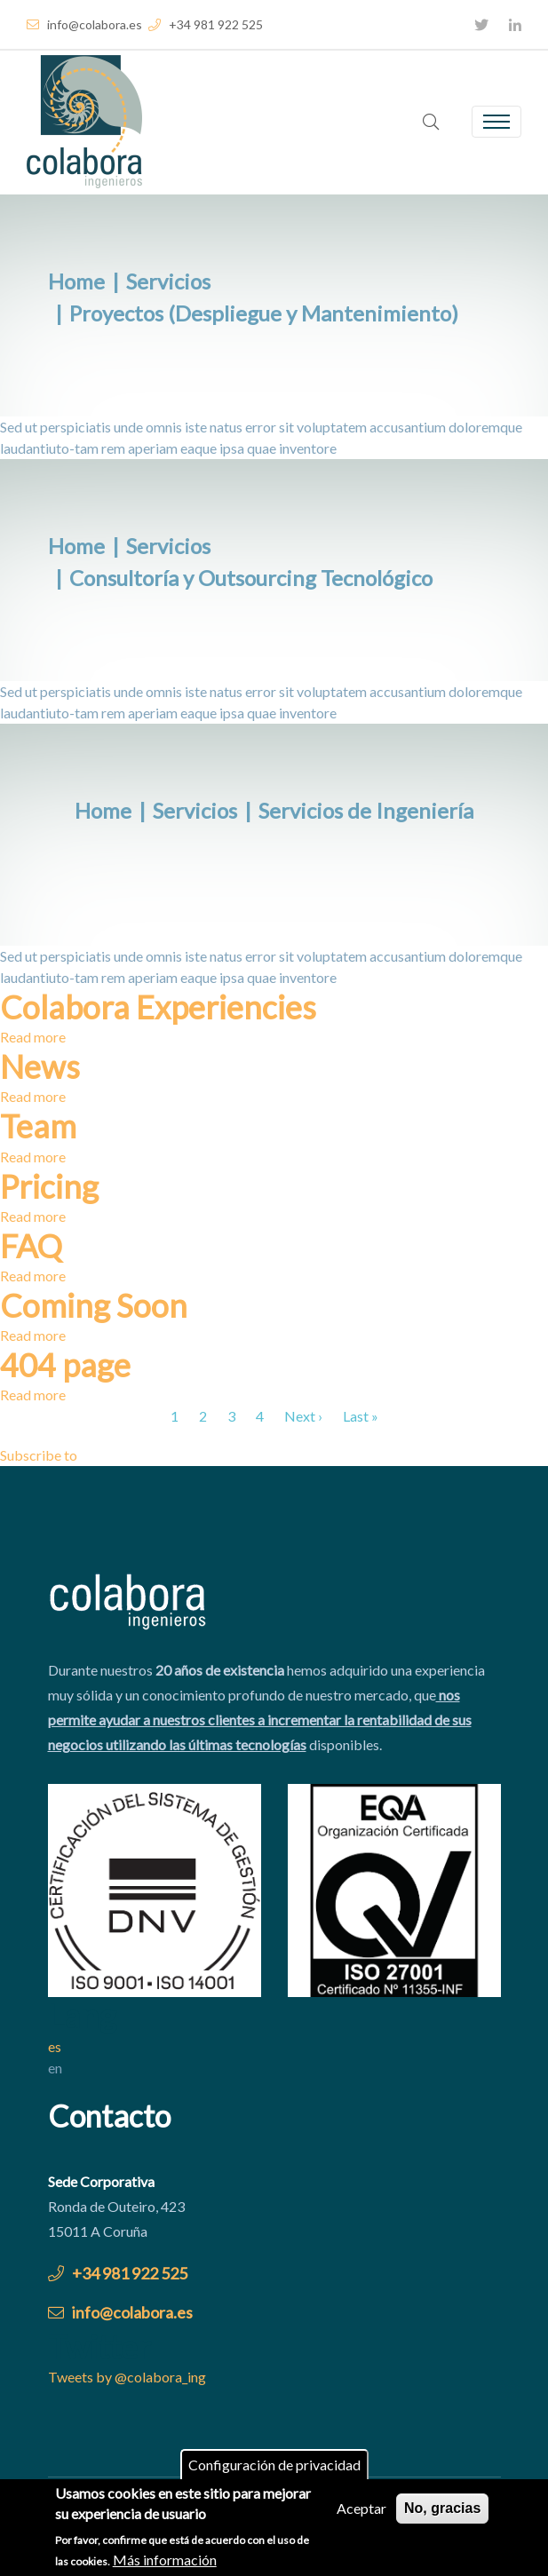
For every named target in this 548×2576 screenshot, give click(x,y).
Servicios (168, 281)
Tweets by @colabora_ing (127, 2376)
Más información (165, 2563)
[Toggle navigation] (496, 122)
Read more (33, 1037)
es (54, 2046)
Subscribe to (38, 1455)
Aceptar (361, 2512)
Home (76, 281)
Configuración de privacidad (274, 2469)
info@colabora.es (84, 24)
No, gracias (442, 2512)
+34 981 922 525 (205, 24)
